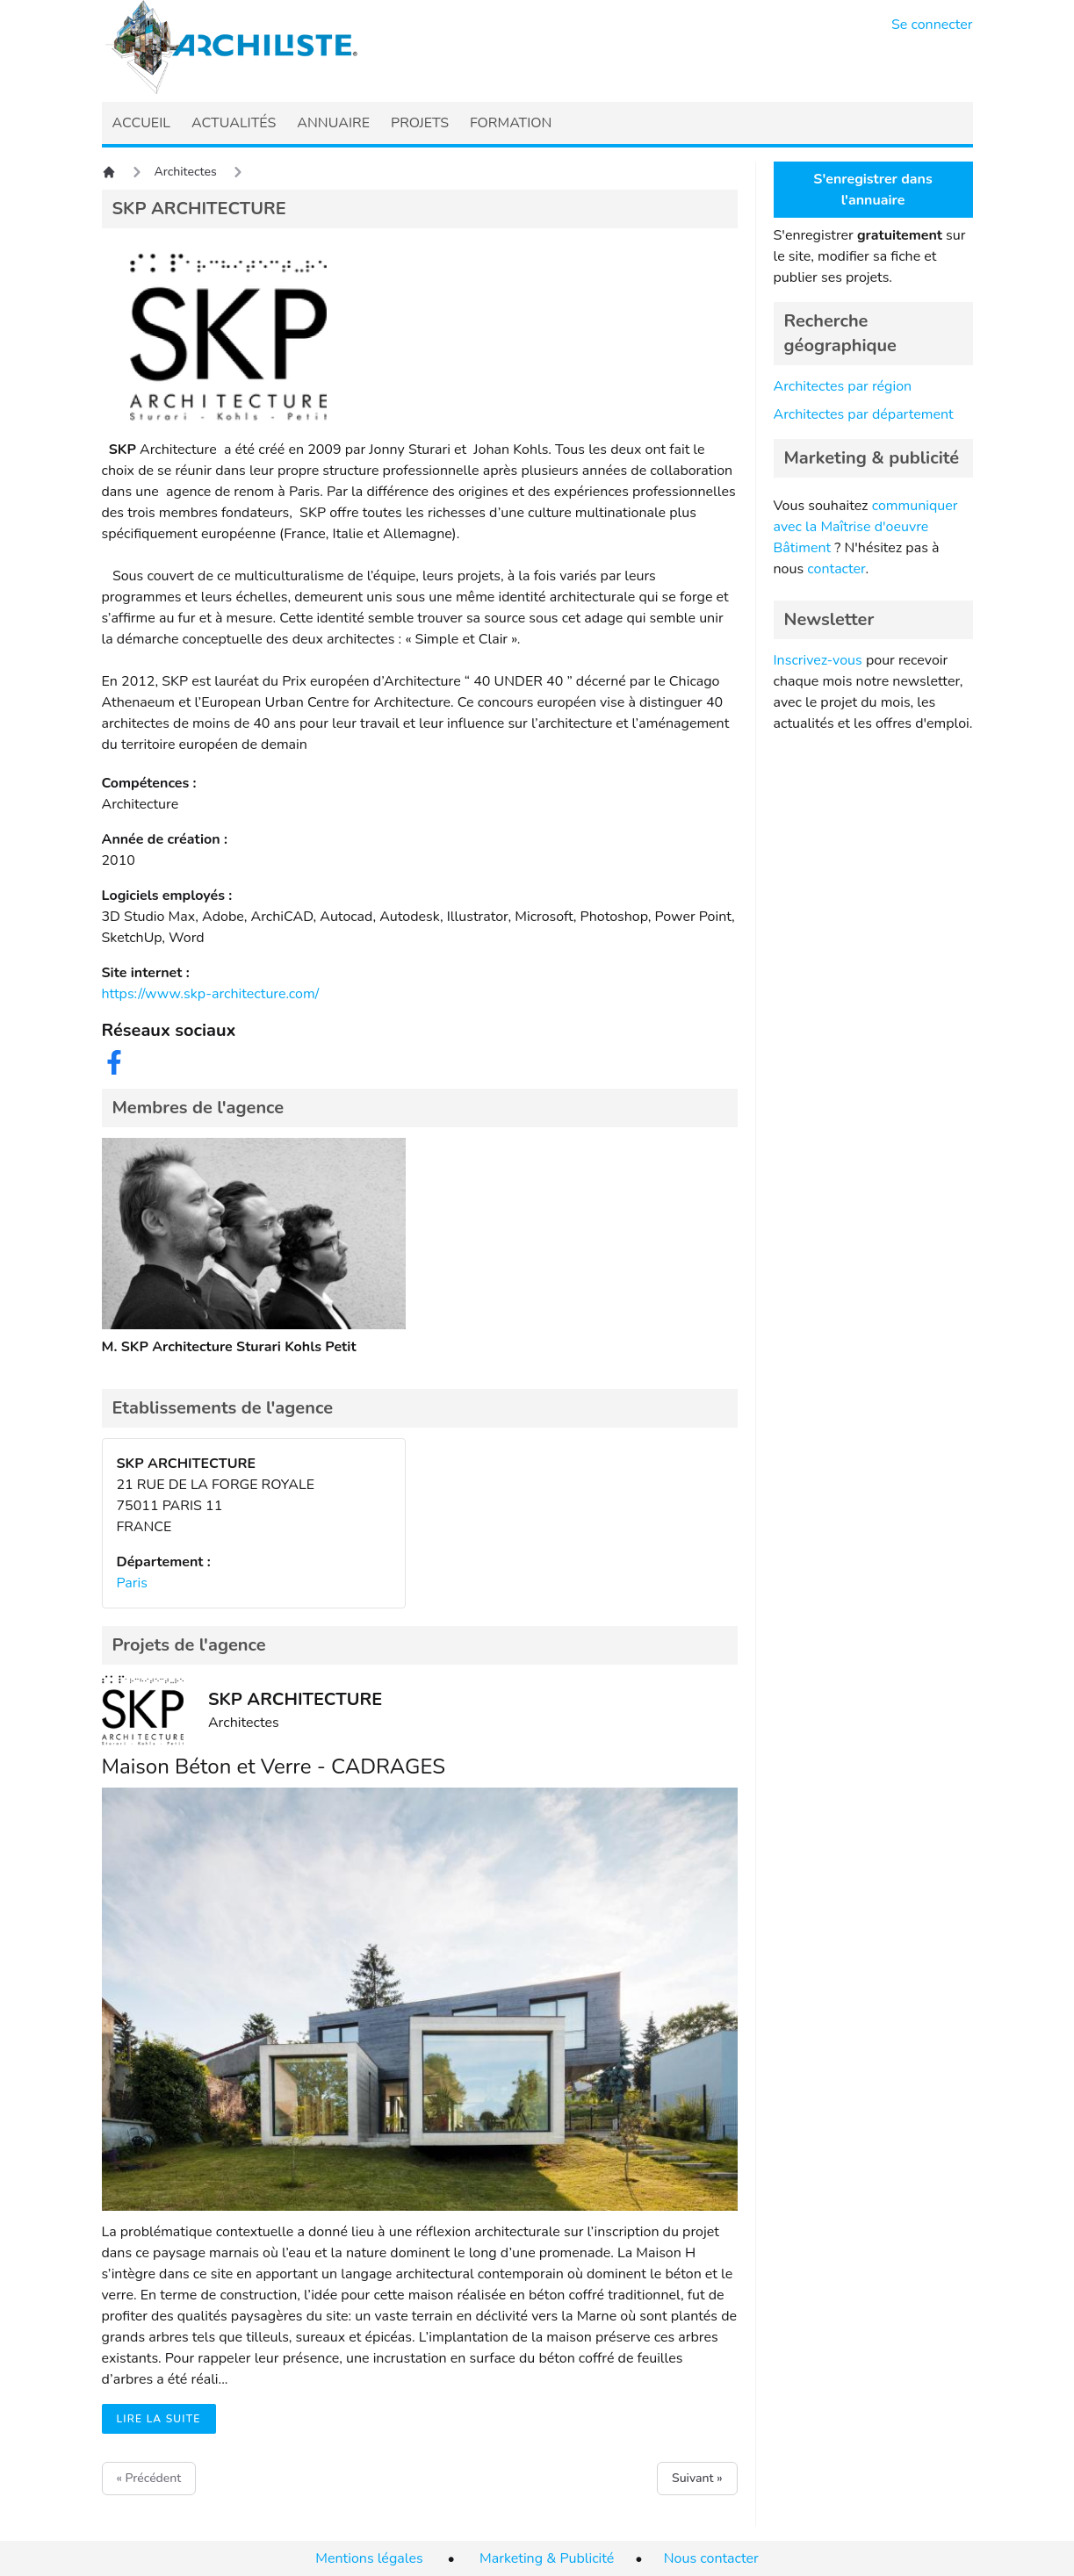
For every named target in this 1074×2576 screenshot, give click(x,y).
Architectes (186, 171)
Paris (132, 1583)
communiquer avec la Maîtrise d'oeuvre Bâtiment (866, 527)
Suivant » (697, 2478)
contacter (836, 569)
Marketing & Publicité (546, 2558)
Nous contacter (711, 2558)
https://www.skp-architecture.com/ (211, 994)
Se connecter (932, 24)
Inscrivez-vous (818, 660)
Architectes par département (864, 414)
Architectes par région (843, 386)
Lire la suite (159, 2419)
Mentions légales (368, 2558)
